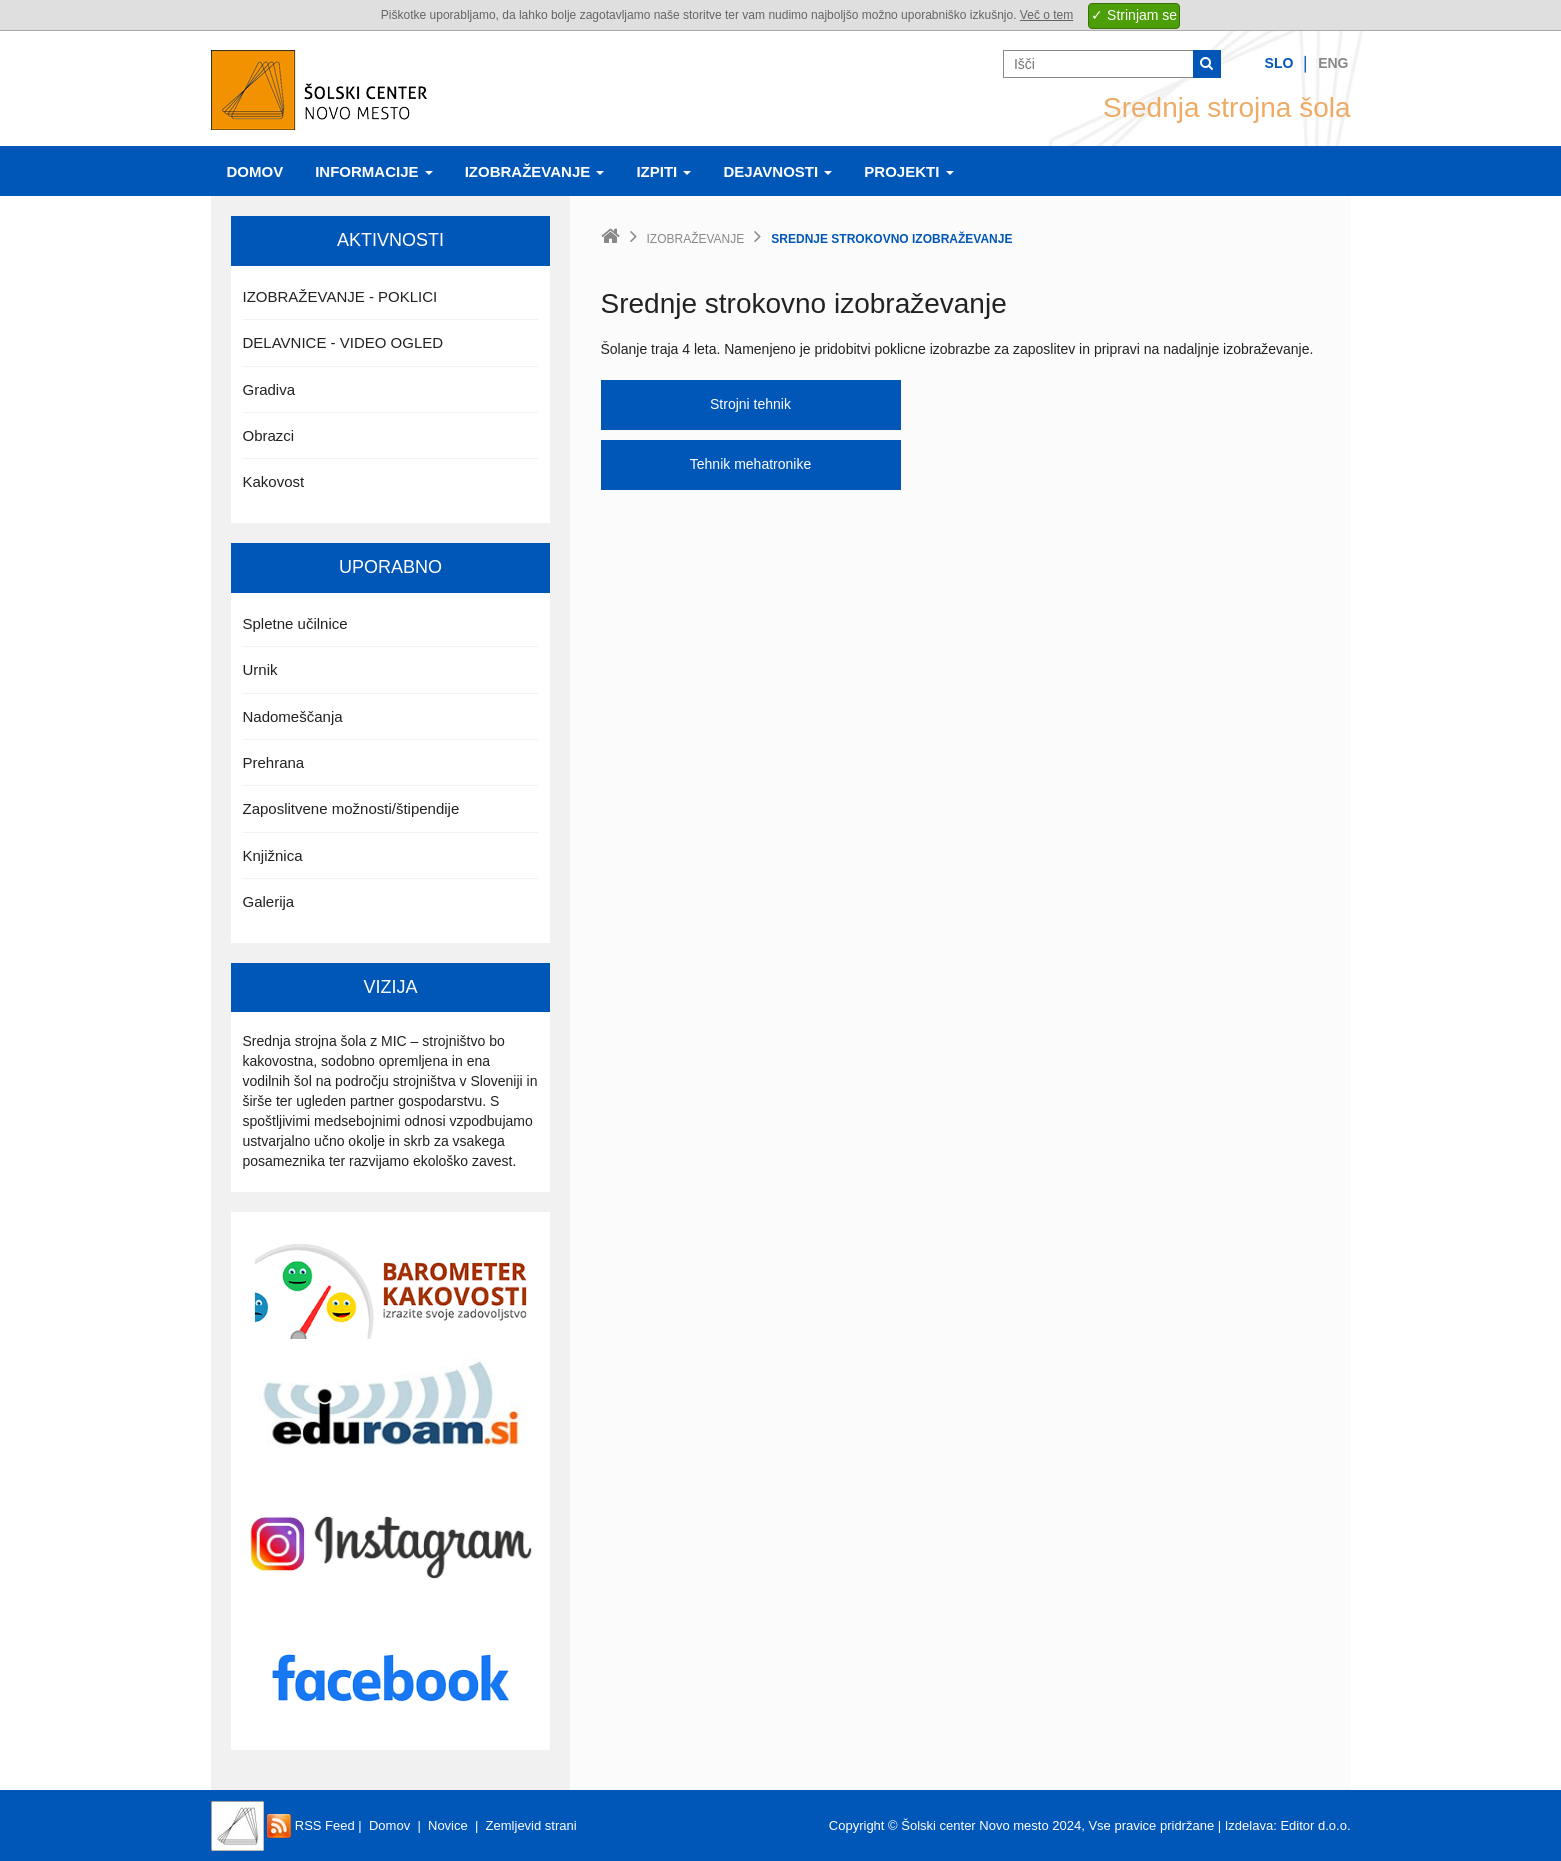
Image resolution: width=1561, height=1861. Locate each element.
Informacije (374, 171)
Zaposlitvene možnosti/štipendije (351, 808)
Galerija (269, 901)
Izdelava (1249, 1825)
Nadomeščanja (293, 716)
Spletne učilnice (295, 623)
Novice (448, 1825)
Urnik (260, 669)
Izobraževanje (535, 171)
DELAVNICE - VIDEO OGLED (343, 342)
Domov (255, 171)
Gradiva (269, 389)
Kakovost (274, 481)
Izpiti (663, 171)
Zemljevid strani (531, 1825)
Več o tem (1046, 15)
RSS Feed (311, 1825)
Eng (1333, 63)
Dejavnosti (777, 171)
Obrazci (269, 435)
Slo (1279, 63)
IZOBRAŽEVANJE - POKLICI (340, 296)
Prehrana (274, 762)
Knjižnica (273, 855)
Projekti (908, 171)
